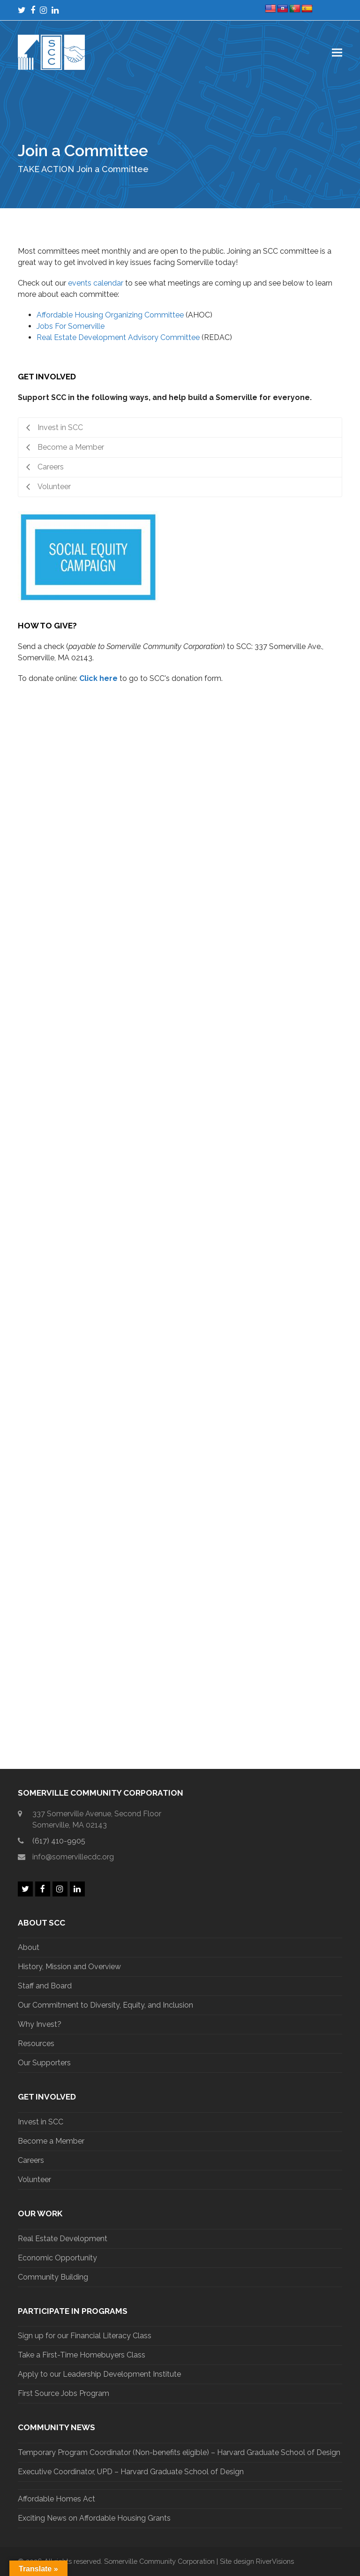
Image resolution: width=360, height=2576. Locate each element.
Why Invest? (39, 2024)
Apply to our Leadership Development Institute (99, 2374)
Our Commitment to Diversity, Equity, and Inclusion (105, 2005)
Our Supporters (44, 2062)
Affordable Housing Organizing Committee (110, 314)
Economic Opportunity (57, 2257)
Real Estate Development (62, 2238)
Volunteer (34, 2179)
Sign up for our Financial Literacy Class (84, 2335)
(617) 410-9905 (58, 1840)
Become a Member (51, 2141)
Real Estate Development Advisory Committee (118, 337)
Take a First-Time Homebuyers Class (81, 2354)
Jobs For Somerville (71, 326)
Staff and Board (45, 1985)
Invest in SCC (40, 2121)
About (28, 1947)
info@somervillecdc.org (73, 1856)
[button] (337, 52)
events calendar (95, 283)
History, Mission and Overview (69, 1966)
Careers (31, 2160)
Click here (98, 678)
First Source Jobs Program (63, 2393)
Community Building (53, 2277)
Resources (36, 2043)
